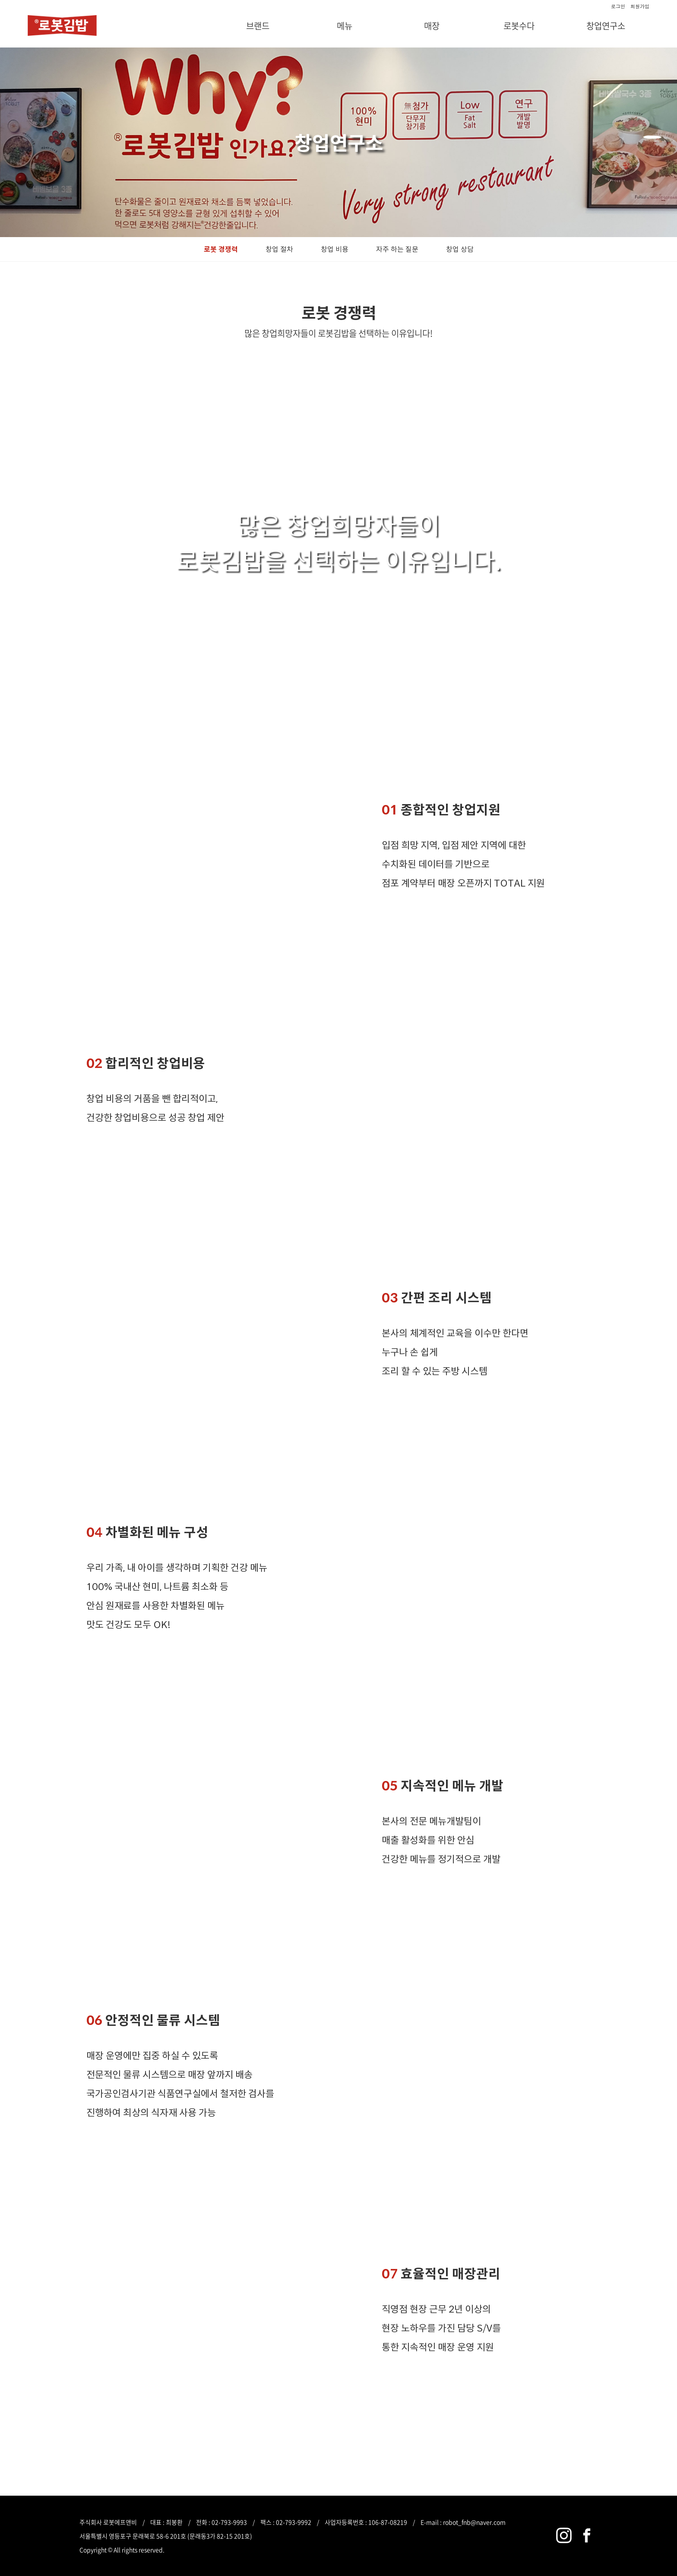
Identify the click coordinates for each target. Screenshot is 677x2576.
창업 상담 (460, 249)
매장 (432, 25)
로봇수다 (519, 25)
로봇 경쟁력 (221, 249)
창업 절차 (279, 249)
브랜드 (257, 25)
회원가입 (639, 6)
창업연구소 (605, 25)
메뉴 (344, 25)
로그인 (618, 6)
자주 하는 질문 (397, 249)
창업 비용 (334, 249)
